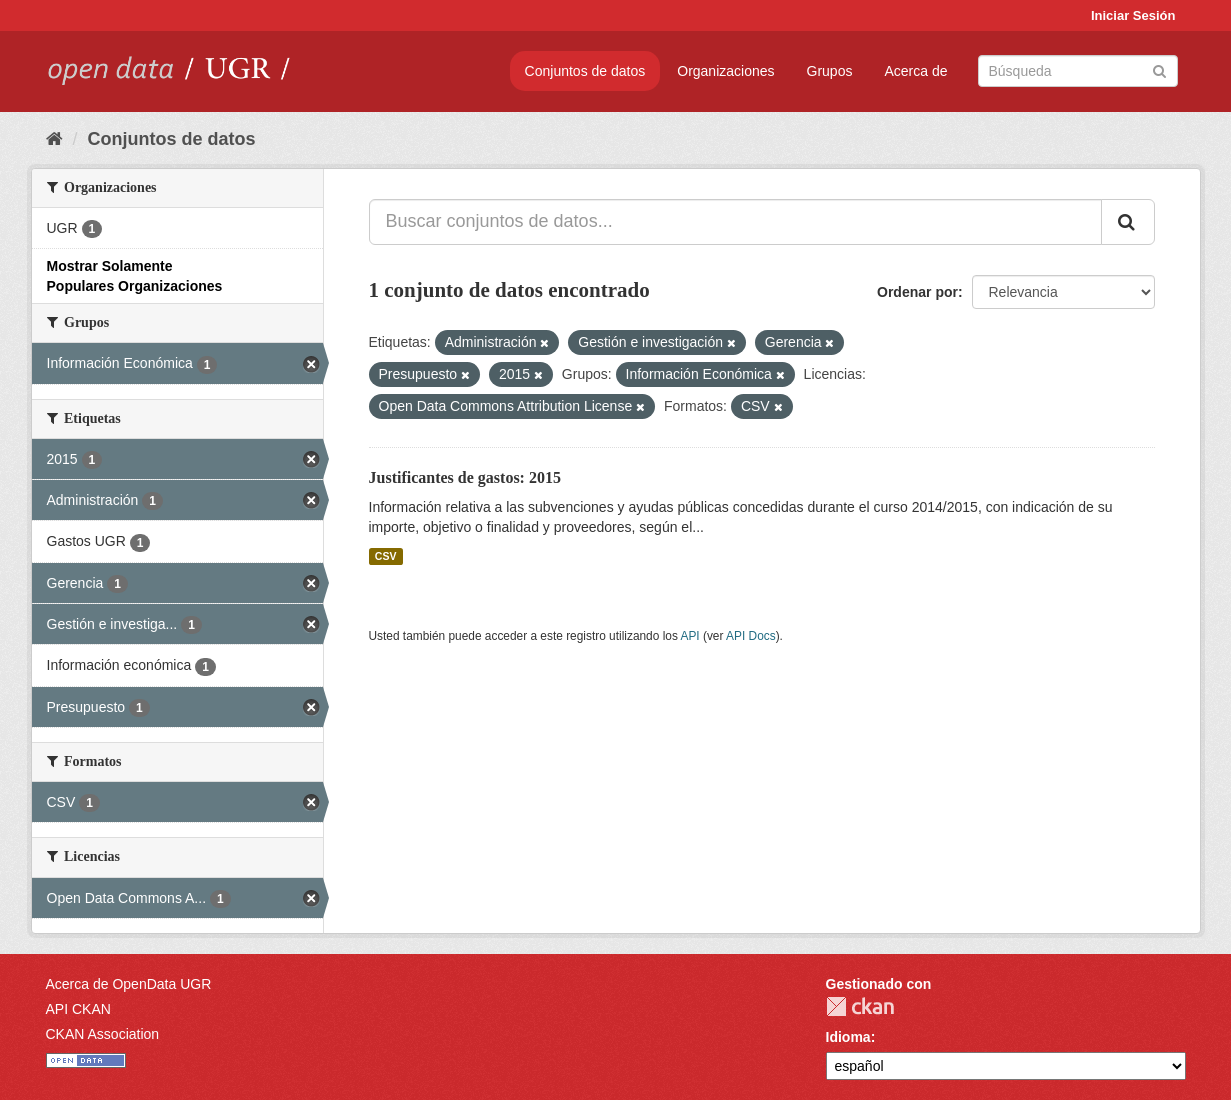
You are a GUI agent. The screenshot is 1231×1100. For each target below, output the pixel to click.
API (689, 636)
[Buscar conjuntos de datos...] (735, 222)
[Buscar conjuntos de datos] (1078, 71)
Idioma (848, 1037)
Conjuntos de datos (585, 71)
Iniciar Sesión (1133, 15)
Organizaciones (725, 71)
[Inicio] (54, 139)
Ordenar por (917, 292)
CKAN (860, 1006)
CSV (386, 556)
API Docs (751, 636)
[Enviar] (1159, 69)
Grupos (830, 71)
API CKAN (78, 1009)
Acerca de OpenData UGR (129, 984)
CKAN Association (103, 1034)
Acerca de (915, 71)
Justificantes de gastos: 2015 (465, 477)
